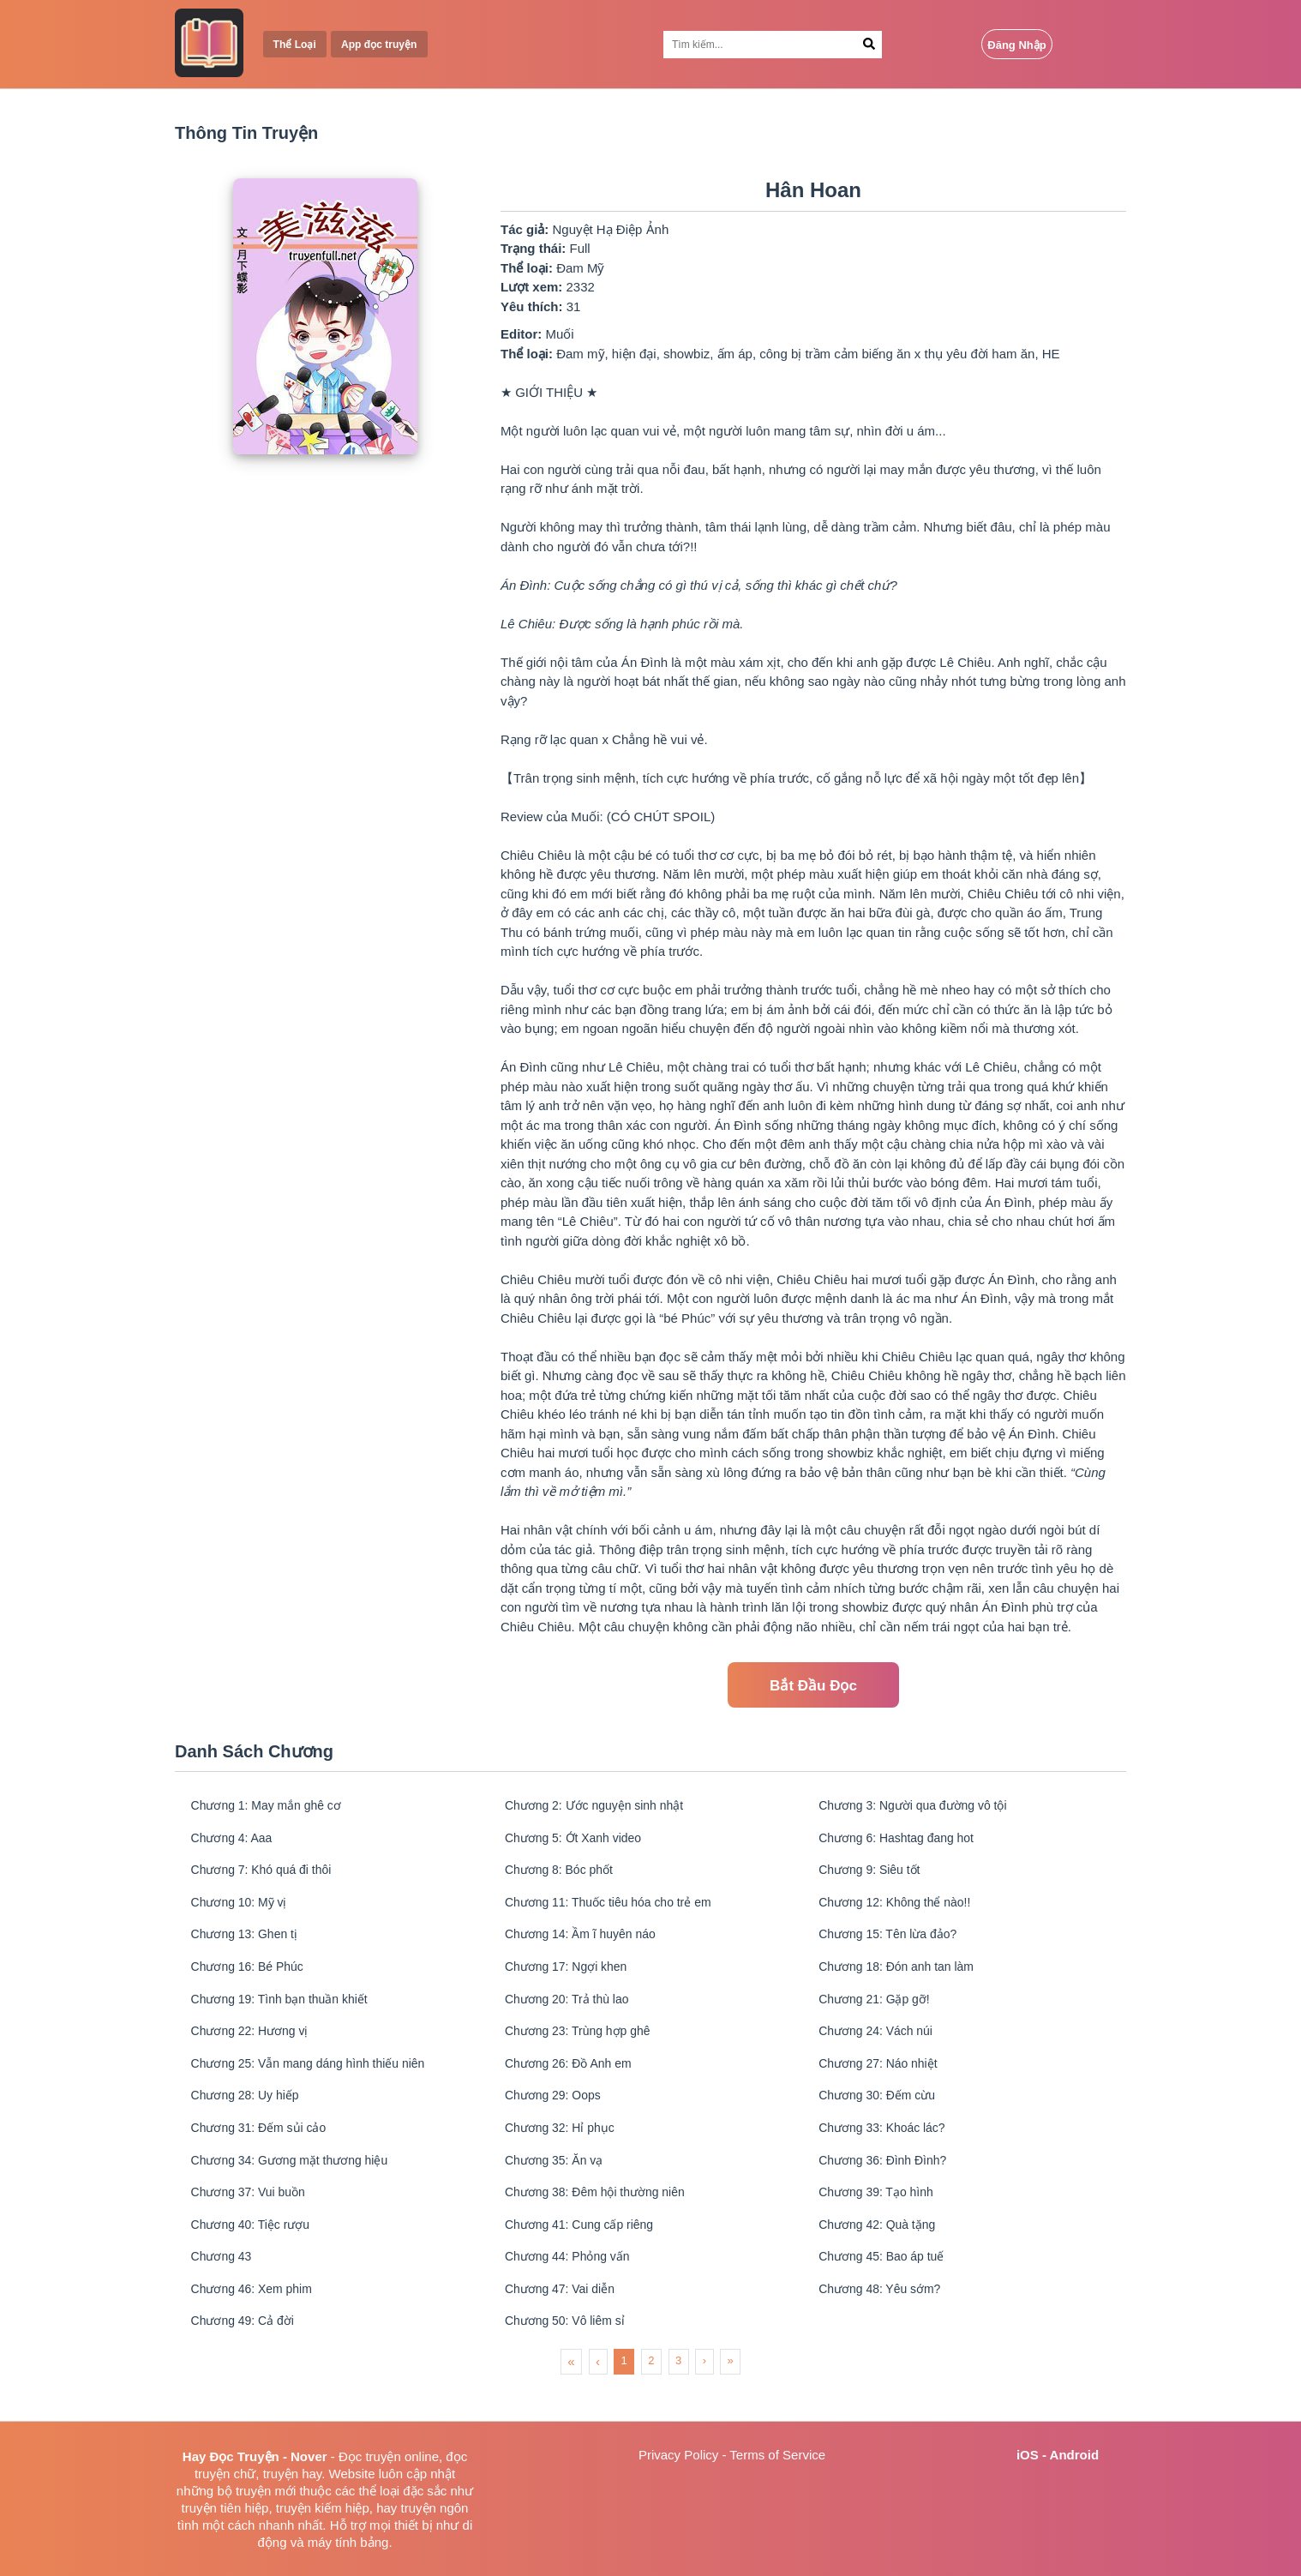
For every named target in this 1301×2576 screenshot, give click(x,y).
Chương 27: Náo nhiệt (883, 2081)
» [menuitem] (731, 2395)
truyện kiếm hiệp (322, 2508)
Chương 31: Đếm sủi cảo (263, 2149)
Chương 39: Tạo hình (881, 2218)
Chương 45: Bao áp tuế (887, 2286)
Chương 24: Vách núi (881, 2046)
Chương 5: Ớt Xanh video (579, 1841)
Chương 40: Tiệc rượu (255, 2252)
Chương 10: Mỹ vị (243, 1909)
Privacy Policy (678, 2454)
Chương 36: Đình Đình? (888, 2184)
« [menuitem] (570, 2395)
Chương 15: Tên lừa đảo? (894, 1944)
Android (1075, 2454)
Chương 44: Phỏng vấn (572, 2286)
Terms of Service (777, 2454)
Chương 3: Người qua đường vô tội (921, 1806)
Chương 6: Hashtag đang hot (903, 1841)
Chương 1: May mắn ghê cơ (272, 1806)
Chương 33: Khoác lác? (888, 2149)
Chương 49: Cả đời (247, 2355)
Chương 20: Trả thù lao (572, 2012)
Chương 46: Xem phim (257, 2321)
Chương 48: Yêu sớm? (885, 2321)
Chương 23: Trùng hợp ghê (583, 2046)
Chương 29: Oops (557, 2115)
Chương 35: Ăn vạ (558, 2184)
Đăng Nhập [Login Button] (1016, 45)
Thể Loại (297, 45)
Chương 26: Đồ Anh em (574, 2081)
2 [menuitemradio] (651, 2395)
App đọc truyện (387, 45)
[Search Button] (869, 44)
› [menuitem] (704, 2395)
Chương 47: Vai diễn (564, 2321)
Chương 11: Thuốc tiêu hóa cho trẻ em (616, 1909)
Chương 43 (224, 2286)
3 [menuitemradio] (678, 2395)
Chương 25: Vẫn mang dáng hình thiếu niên (317, 2081)
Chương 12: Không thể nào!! (901, 1909)
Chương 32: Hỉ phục (564, 2149)
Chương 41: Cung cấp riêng (585, 2252)
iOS (1027, 2454)
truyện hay (292, 2473)
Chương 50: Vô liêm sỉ (570, 2355)
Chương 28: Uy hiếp (250, 2115)
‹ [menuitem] (598, 2395)
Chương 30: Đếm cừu (882, 2115)
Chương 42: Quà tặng (882, 2252)
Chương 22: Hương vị (254, 2046)
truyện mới (266, 2490)
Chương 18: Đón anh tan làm (903, 1978)
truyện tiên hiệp (225, 2508)
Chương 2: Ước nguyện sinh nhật (601, 1806)
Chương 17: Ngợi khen (571, 1978)
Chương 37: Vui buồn (253, 2218)
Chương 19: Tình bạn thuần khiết (286, 2012)
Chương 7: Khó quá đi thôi (267, 1875)
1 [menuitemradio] (624, 2395)
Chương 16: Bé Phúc (252, 1978)
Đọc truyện (370, 2456)
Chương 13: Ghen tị (249, 1944)
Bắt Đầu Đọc (813, 1686)
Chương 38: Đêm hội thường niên (602, 2218)
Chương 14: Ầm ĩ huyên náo (587, 1944)
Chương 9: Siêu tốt (874, 1875)
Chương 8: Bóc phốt (564, 1875)
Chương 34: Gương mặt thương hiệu (297, 2184)
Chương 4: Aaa (235, 1841)
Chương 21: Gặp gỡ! (879, 2012)
